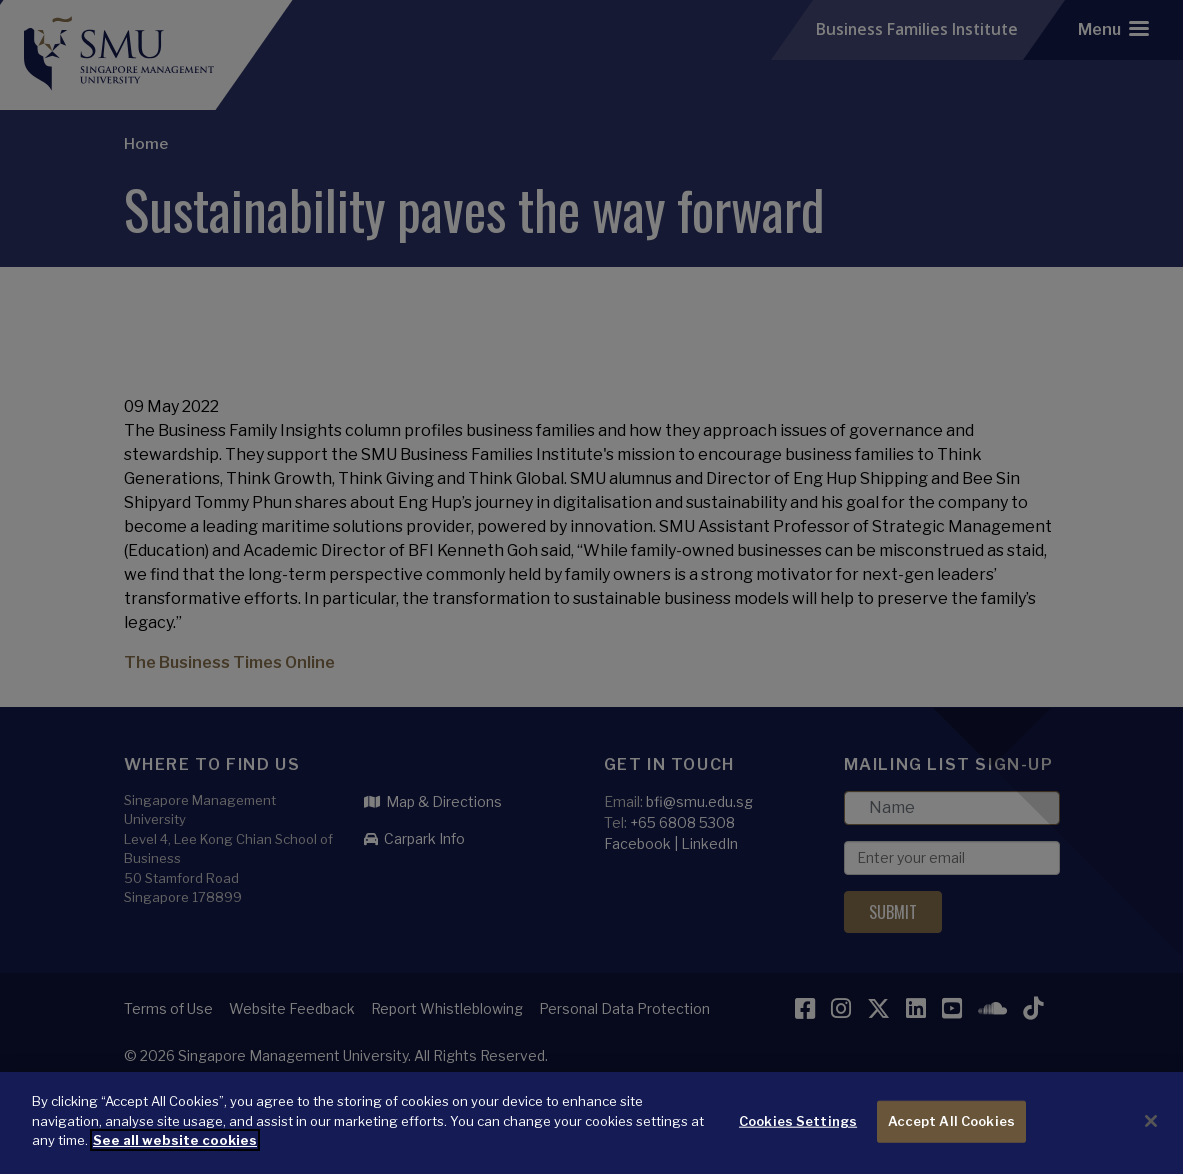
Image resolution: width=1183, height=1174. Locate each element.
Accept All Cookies (951, 1147)
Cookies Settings (798, 1147)
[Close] (1151, 1147)
